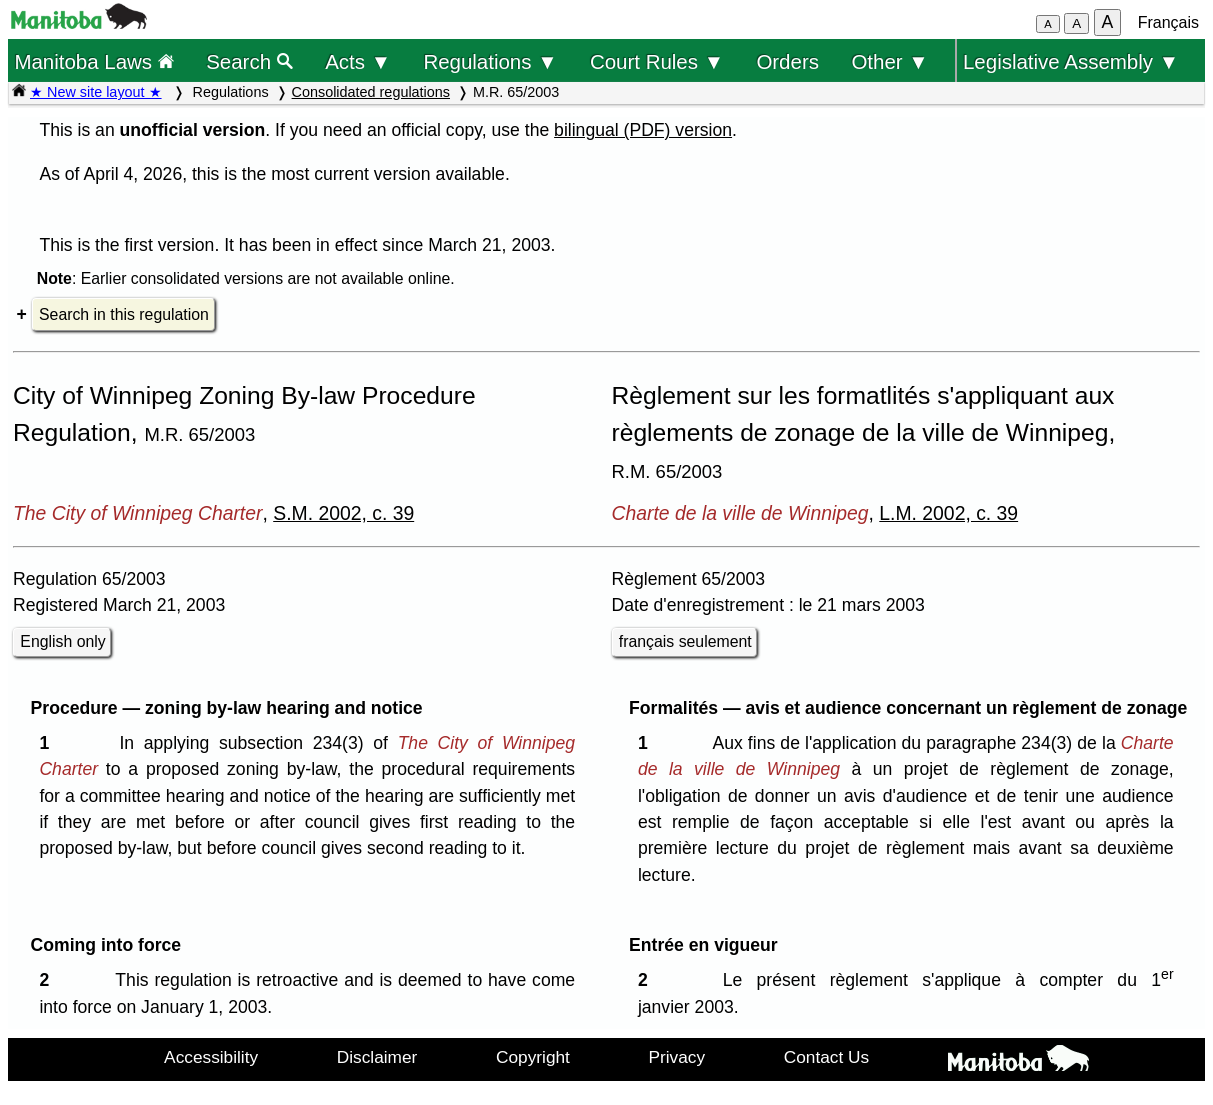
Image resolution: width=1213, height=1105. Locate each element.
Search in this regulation (124, 314)
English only (62, 641)
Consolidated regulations (371, 92)
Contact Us (826, 1057)
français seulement (685, 641)
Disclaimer (377, 1057)
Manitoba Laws (93, 61)
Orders (787, 61)
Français (1168, 22)
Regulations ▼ (490, 61)
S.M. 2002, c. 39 (343, 513)
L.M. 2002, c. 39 (948, 513)
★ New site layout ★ (96, 92)
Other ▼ (889, 61)
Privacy (677, 1057)
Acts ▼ (358, 61)
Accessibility (211, 1057)
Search (249, 61)
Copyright (533, 1057)
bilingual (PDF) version (643, 130)
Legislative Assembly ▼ (1071, 61)
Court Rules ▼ (657, 61)
